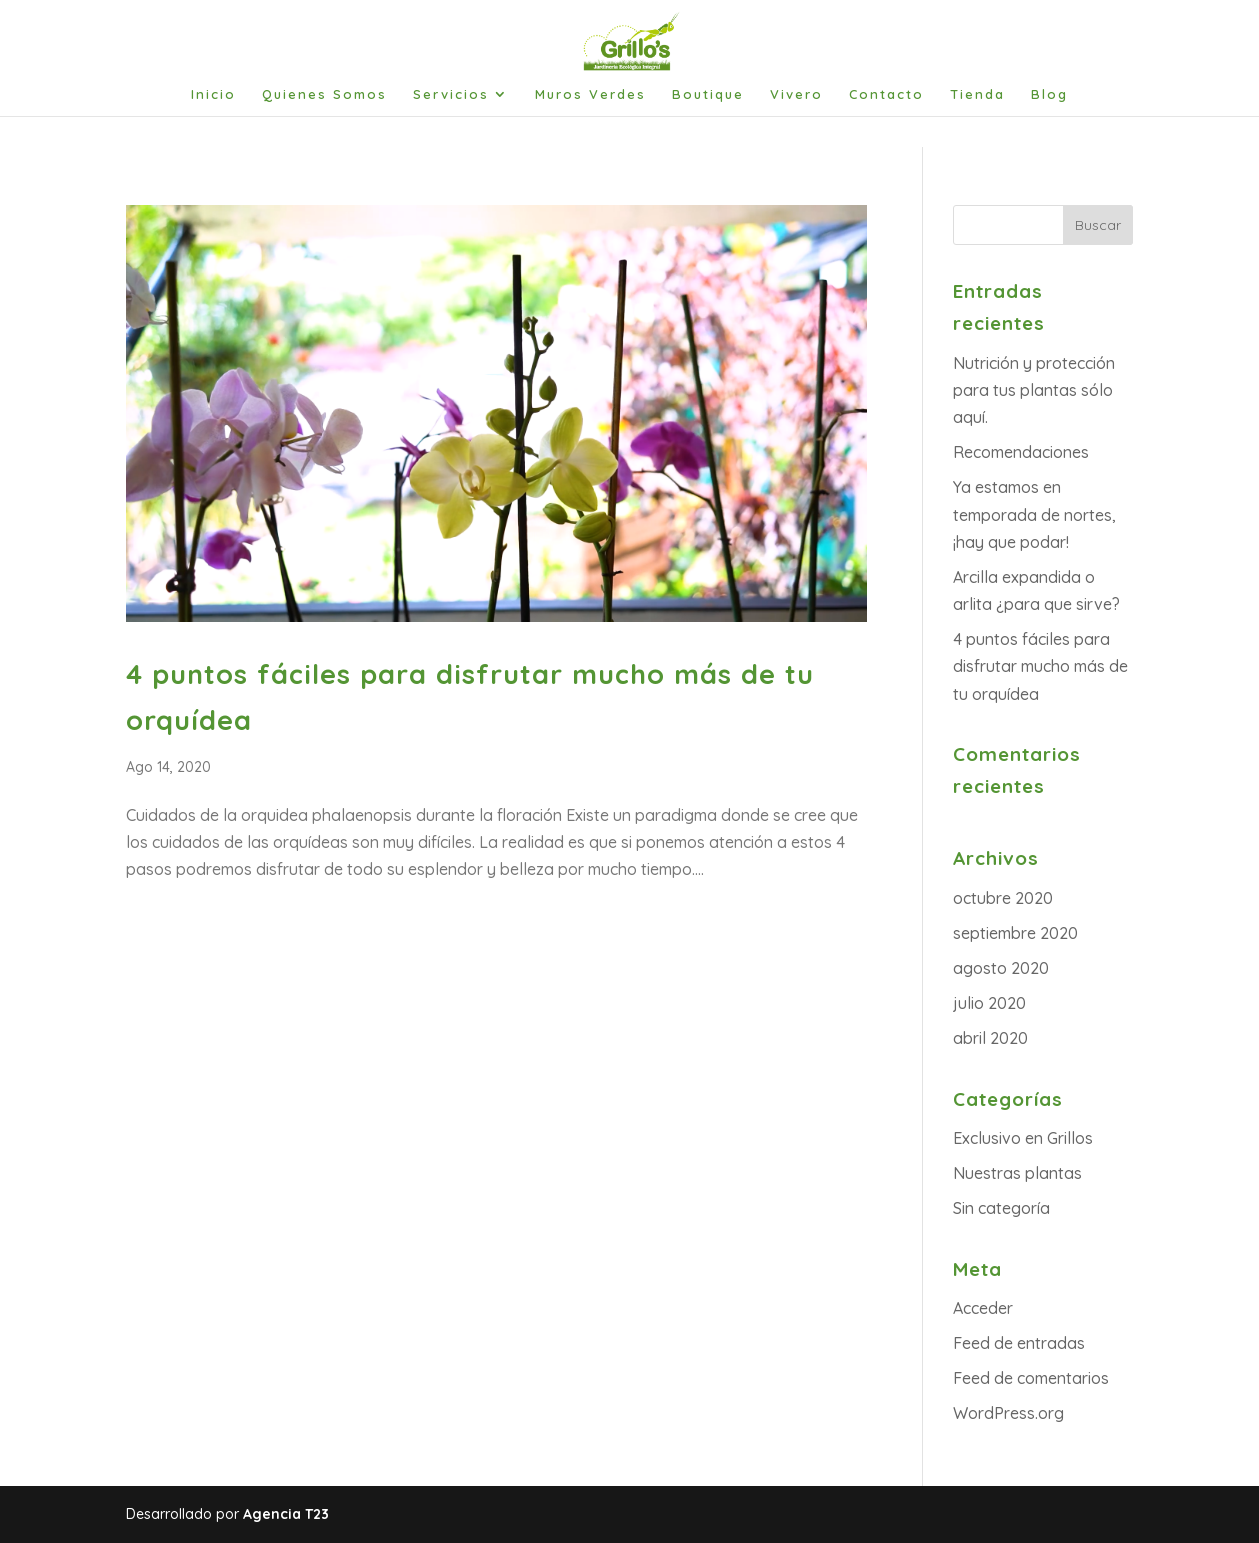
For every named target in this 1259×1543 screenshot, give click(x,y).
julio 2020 (989, 1003)
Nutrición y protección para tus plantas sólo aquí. (1034, 390)
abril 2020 (990, 1038)
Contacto (886, 94)
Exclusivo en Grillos (1023, 1138)
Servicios (451, 94)
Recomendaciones (1021, 452)
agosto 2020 (1001, 968)
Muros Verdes (590, 94)
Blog (1049, 94)
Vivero (796, 94)
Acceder (983, 1308)
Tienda (977, 94)
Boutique (708, 94)
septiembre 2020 (1015, 933)
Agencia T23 (286, 1514)
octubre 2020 (1003, 898)
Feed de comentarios (1031, 1378)
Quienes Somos (324, 94)
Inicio (213, 94)
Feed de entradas (1019, 1343)
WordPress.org (1008, 1413)
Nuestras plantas (1017, 1173)
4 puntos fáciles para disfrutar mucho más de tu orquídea (1040, 666)
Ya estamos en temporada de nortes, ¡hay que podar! (1034, 514)
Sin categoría (1001, 1208)
